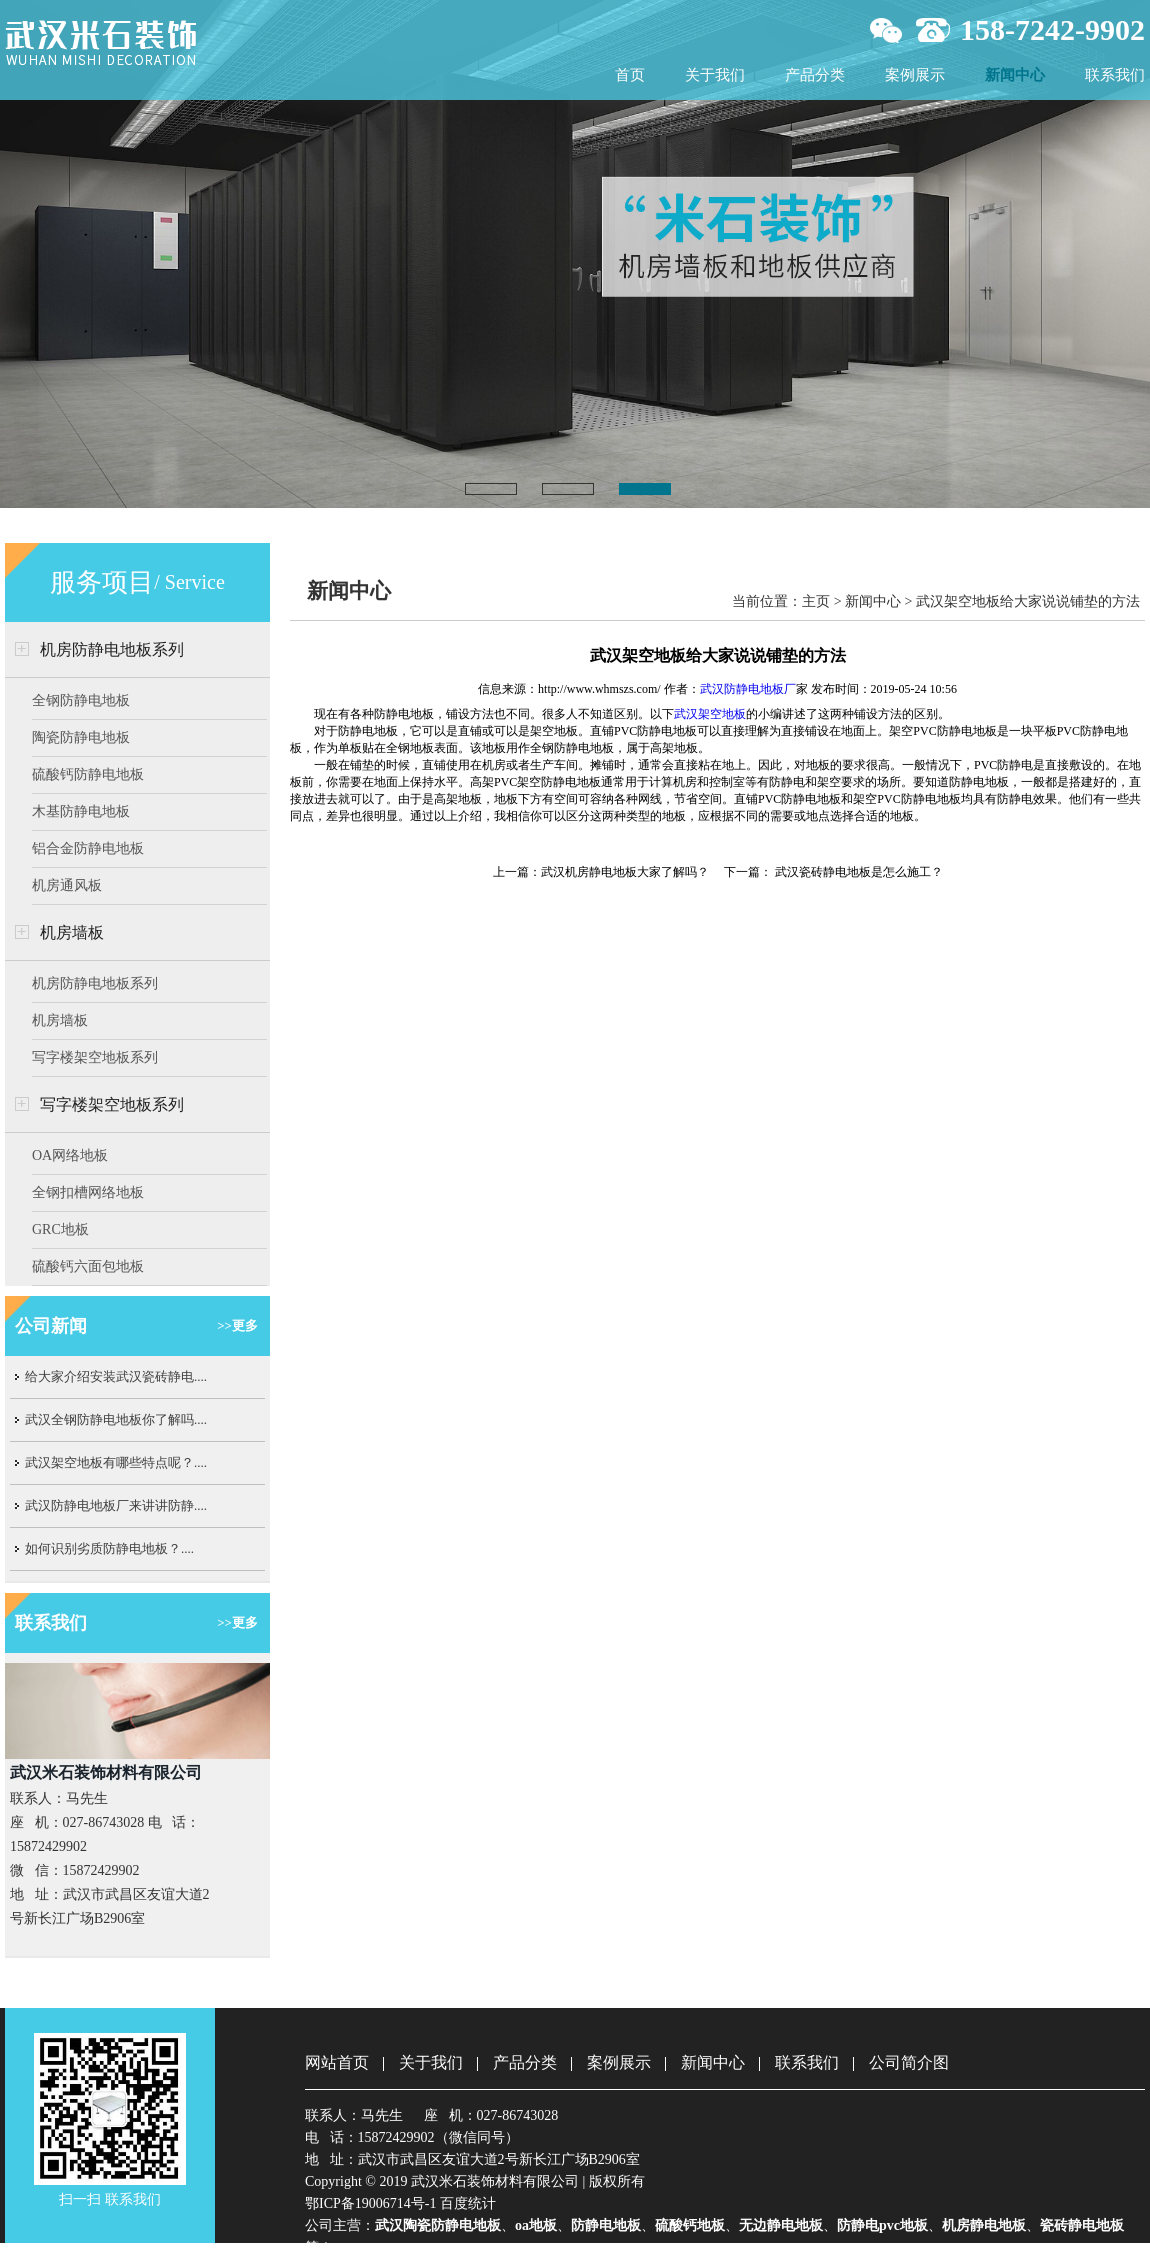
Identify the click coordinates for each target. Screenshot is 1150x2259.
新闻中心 (1015, 75)
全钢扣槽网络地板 (88, 1192)
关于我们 (715, 75)
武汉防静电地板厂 (748, 689)
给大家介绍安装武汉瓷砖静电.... (116, 1376)
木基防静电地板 (81, 811)
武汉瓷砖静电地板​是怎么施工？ (857, 872)
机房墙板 (72, 932)
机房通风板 (67, 885)
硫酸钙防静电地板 (88, 774)
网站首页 (337, 2062)
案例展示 (915, 75)
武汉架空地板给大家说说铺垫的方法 (1028, 601)
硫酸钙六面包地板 (88, 1266)
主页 (816, 601)
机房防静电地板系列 (112, 649)
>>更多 (237, 1325)
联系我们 (1115, 75)
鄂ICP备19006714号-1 (370, 2203)
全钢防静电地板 (81, 700)
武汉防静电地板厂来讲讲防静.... (116, 1505)
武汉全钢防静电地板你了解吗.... (116, 1419)
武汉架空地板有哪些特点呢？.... (116, 1462)
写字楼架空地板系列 (95, 1057)
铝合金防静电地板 (88, 848)
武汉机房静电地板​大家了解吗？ (625, 872)
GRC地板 (60, 1229)
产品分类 (815, 75)
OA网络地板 (70, 1155)
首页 (630, 75)
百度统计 (468, 2203)
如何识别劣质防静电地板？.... (109, 1548)
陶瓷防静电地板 (81, 737)
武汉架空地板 (710, 714)
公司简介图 (909, 2062)
